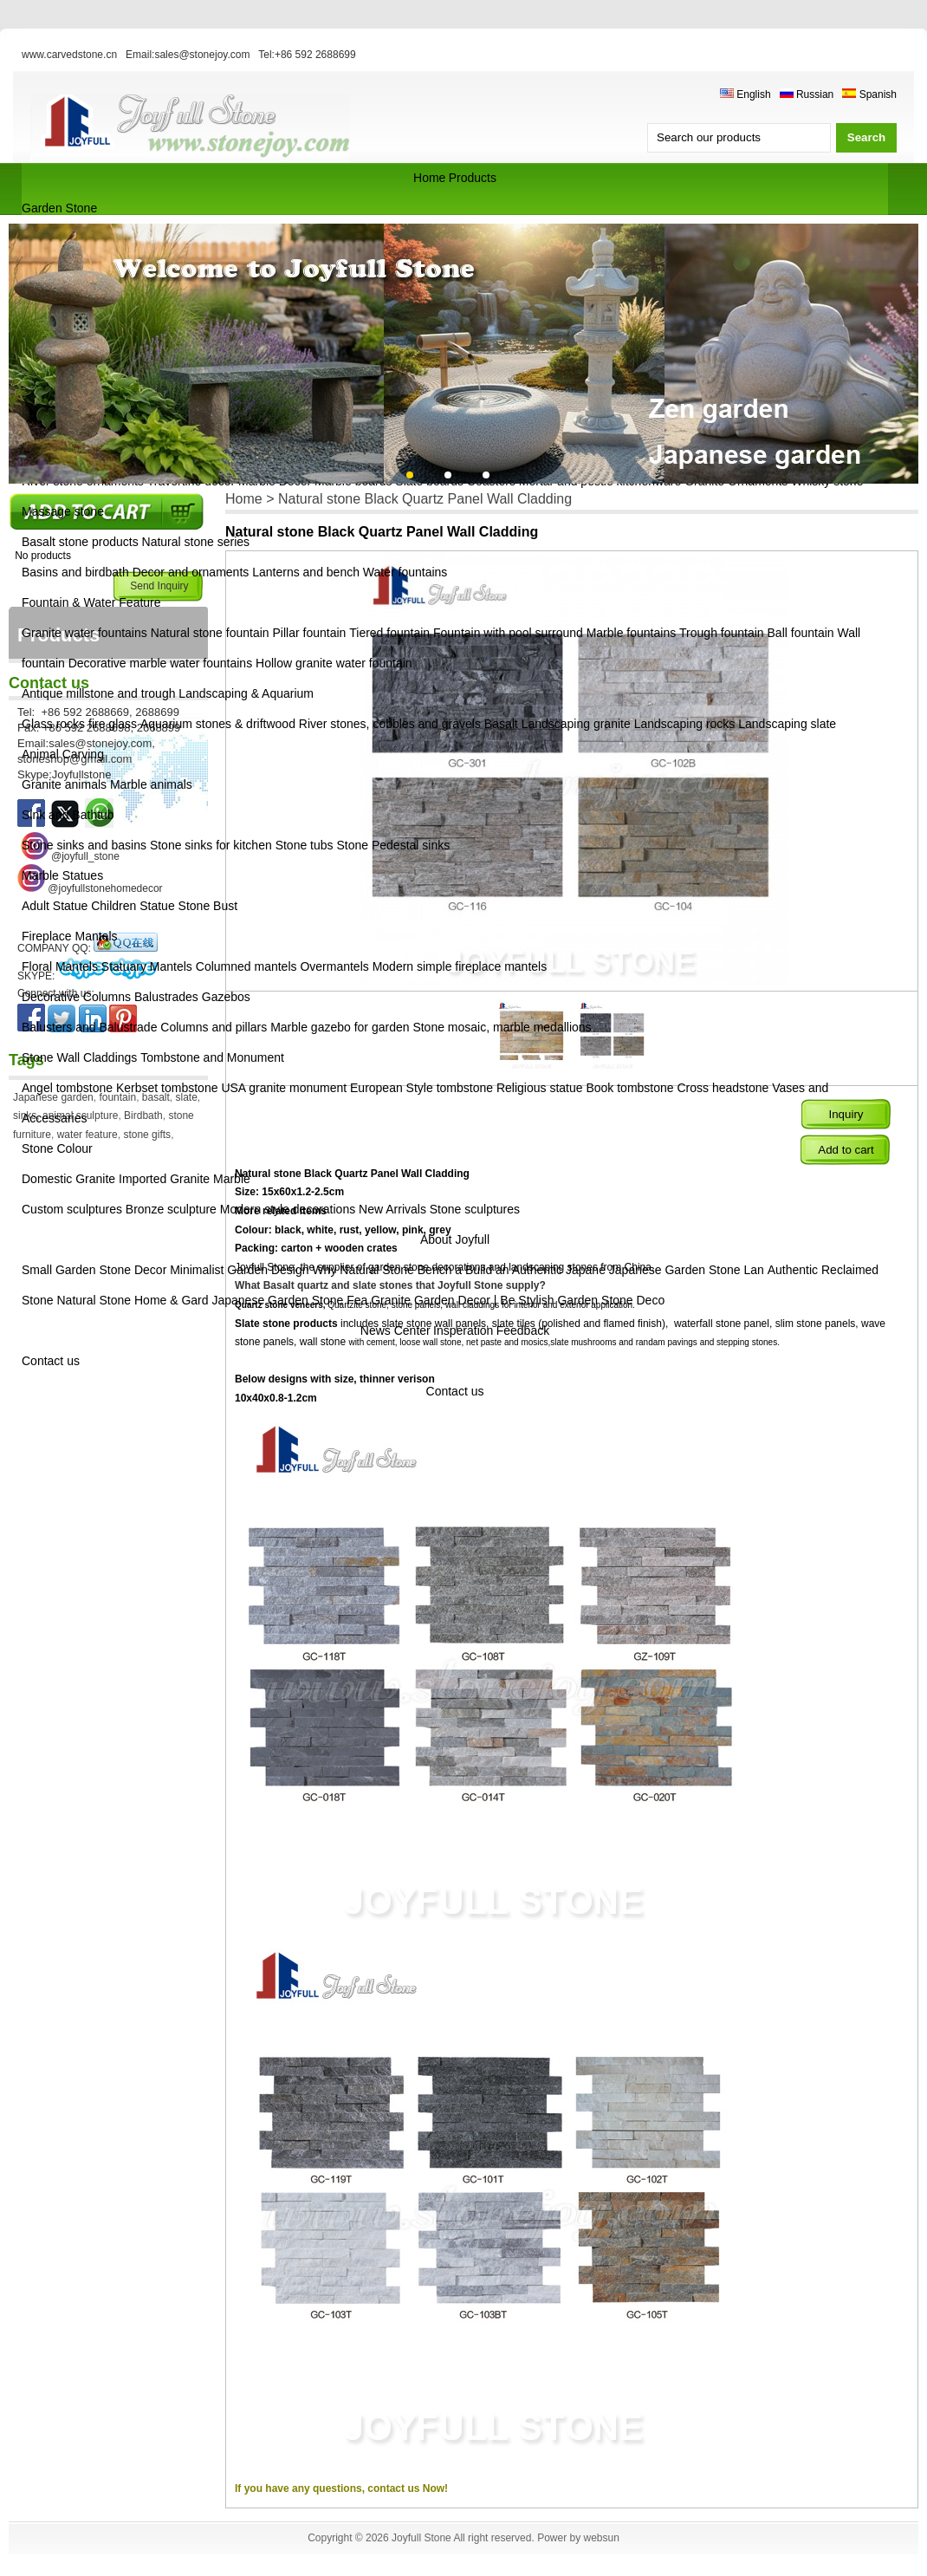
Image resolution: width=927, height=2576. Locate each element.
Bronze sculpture (171, 1209)
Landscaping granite (576, 724)
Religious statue (539, 1088)
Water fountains (405, 572)
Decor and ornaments (191, 572)
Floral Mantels (60, 966)
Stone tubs (305, 845)
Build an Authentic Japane (535, 1270)
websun (601, 2538)
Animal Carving (63, 754)
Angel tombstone (67, 1088)
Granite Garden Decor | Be (443, 1300)
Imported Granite (164, 1179)
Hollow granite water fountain (334, 663)
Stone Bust (208, 906)
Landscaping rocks (685, 724)
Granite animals (64, 784)
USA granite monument (284, 1088)
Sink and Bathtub (68, 815)
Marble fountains (632, 633)
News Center (395, 1330)
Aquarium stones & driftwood (217, 724)
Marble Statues (62, 875)
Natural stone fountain (210, 633)
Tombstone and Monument (212, 1057)
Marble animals (151, 784)
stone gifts (147, 1135)
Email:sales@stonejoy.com (188, 55)
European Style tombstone (421, 1088)
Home (429, 178)
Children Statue (133, 906)
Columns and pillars (213, 1027)
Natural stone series (196, 542)
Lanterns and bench (306, 572)
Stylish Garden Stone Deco (591, 1300)
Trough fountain (721, 633)
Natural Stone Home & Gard (132, 1300)
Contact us (51, 1361)
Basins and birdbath (75, 572)
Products (472, 178)
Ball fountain (801, 633)
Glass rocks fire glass (79, 724)
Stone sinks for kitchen (211, 845)
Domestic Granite (68, 1179)
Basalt (501, 724)
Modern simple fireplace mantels (460, 966)
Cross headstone (722, 1088)
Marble (231, 1179)
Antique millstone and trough (98, 693)
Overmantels (334, 966)
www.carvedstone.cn (69, 55)
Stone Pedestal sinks (393, 845)
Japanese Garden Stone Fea (289, 1300)
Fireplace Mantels (70, 936)
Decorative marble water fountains (160, 663)
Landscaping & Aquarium (246, 693)
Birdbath (143, 1115)
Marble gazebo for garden (339, 1027)
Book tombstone (629, 1088)
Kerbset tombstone (167, 1088)
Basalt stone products (80, 542)
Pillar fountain (310, 633)
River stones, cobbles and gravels (390, 724)
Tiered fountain (389, 633)
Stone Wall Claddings (79, 1057)
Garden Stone (59, 208)
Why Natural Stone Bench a (387, 1270)
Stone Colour (57, 1148)
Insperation (463, 1330)
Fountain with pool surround (508, 633)
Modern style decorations (287, 1209)
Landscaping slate (787, 724)
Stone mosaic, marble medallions (501, 1027)
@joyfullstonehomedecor (105, 888)
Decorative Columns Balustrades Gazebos (136, 997)
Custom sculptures (72, 1209)
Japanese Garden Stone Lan (686, 1270)
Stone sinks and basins (84, 845)
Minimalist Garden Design (241, 1270)
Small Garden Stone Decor (96, 1270)
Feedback (522, 1330)
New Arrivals (392, 1209)
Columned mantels (246, 966)
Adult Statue (55, 906)
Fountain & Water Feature (91, 602)
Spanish (869, 94)
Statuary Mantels (146, 966)
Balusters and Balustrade (89, 1027)
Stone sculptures (475, 1209)
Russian (807, 94)
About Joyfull (454, 1239)
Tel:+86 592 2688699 (306, 55)
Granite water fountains (84, 633)
